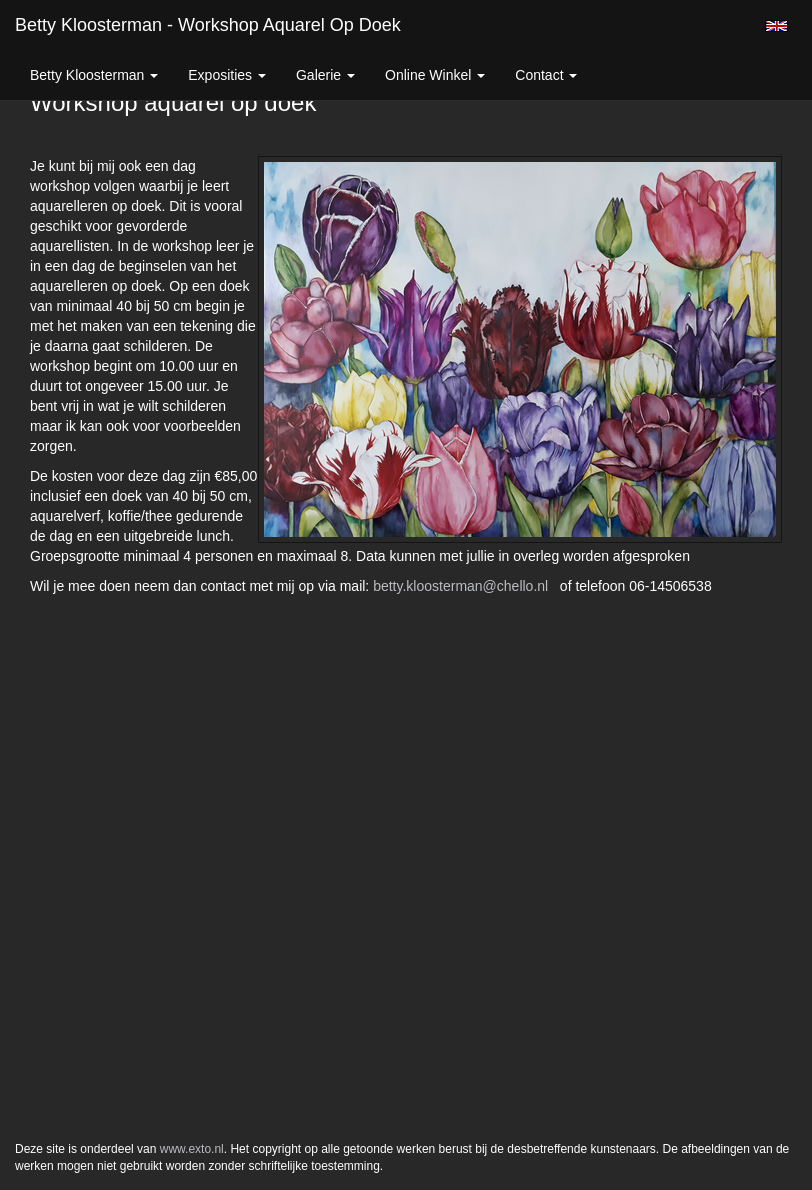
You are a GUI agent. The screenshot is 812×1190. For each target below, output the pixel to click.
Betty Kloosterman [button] (94, 75)
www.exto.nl (192, 1149)
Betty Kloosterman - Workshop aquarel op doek (208, 25)
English (776, 26)
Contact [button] (546, 75)
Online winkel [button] (435, 75)
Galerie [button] (325, 75)
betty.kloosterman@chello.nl (460, 586)
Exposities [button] (227, 75)
